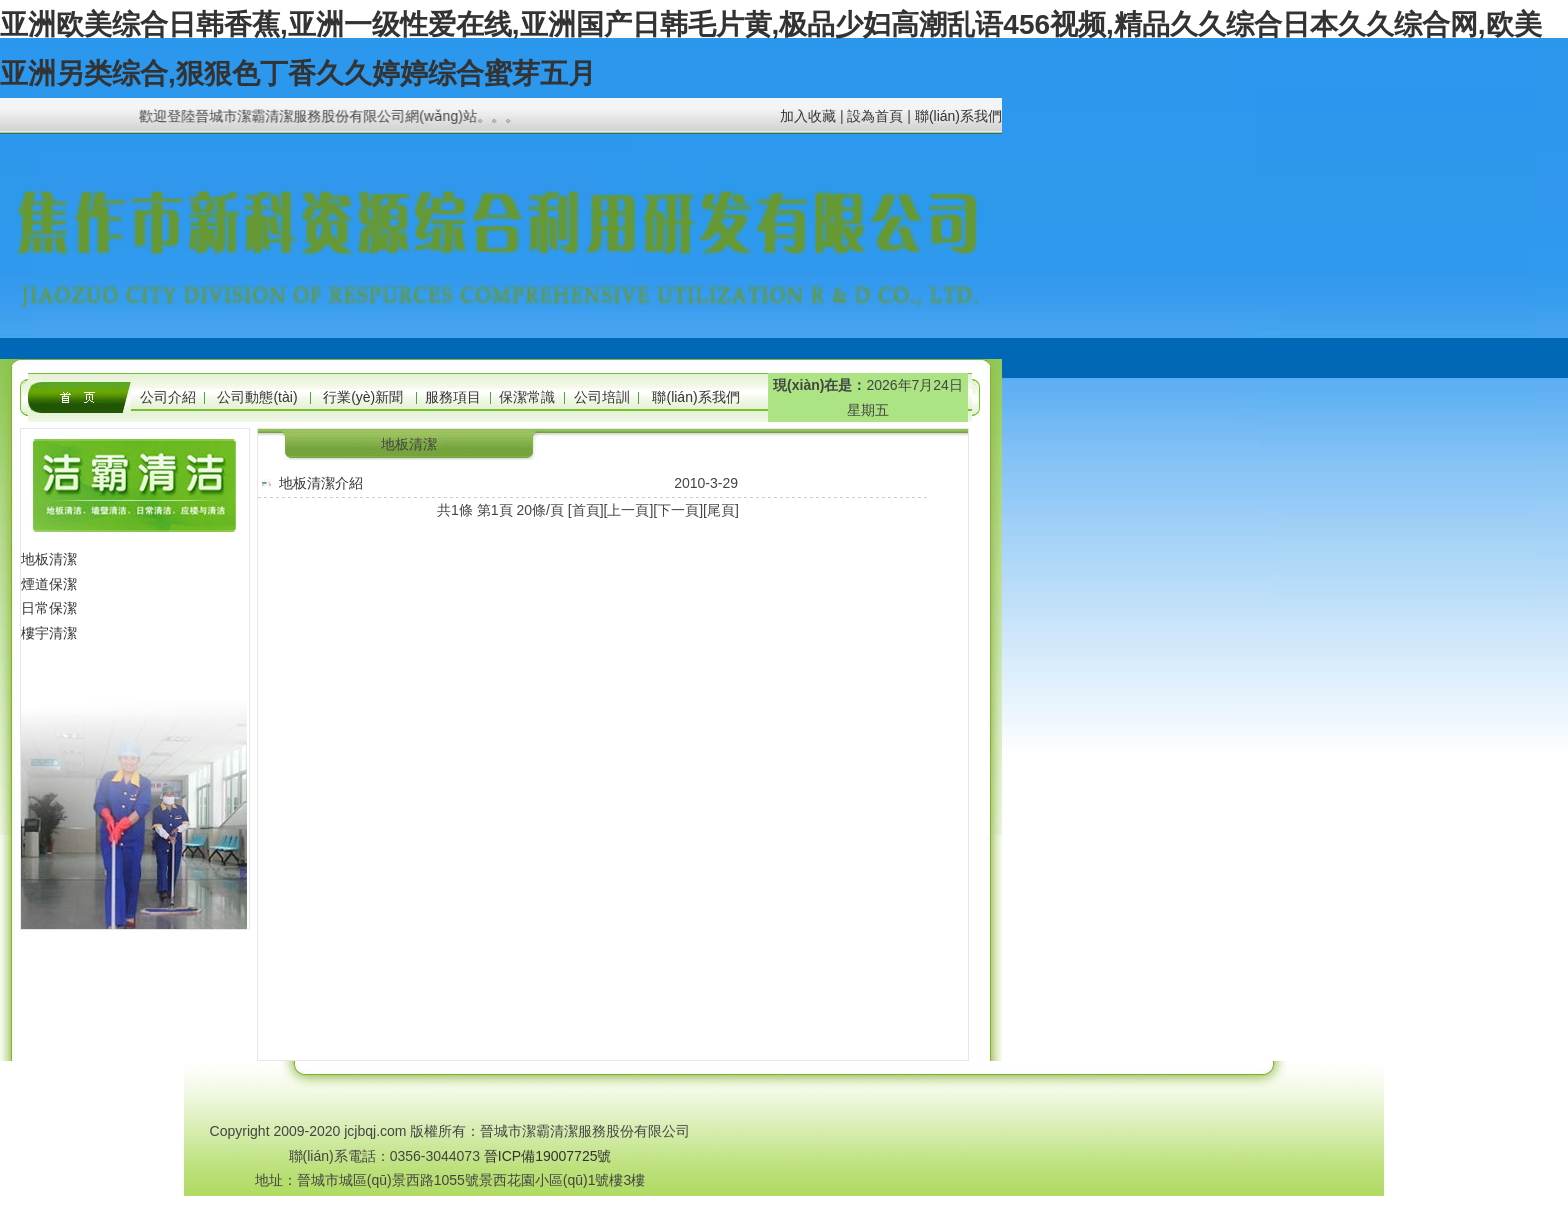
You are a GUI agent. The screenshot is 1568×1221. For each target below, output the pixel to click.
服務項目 (453, 397)
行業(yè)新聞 (363, 397)
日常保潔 (49, 608)
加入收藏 (808, 116)
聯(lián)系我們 (958, 116)
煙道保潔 (49, 584)
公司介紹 (168, 397)
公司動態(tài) (257, 397)
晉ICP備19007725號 (548, 1156)
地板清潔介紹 (321, 483)
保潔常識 (527, 397)
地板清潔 (49, 559)
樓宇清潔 (49, 633)
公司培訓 (602, 397)
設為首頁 (875, 116)
